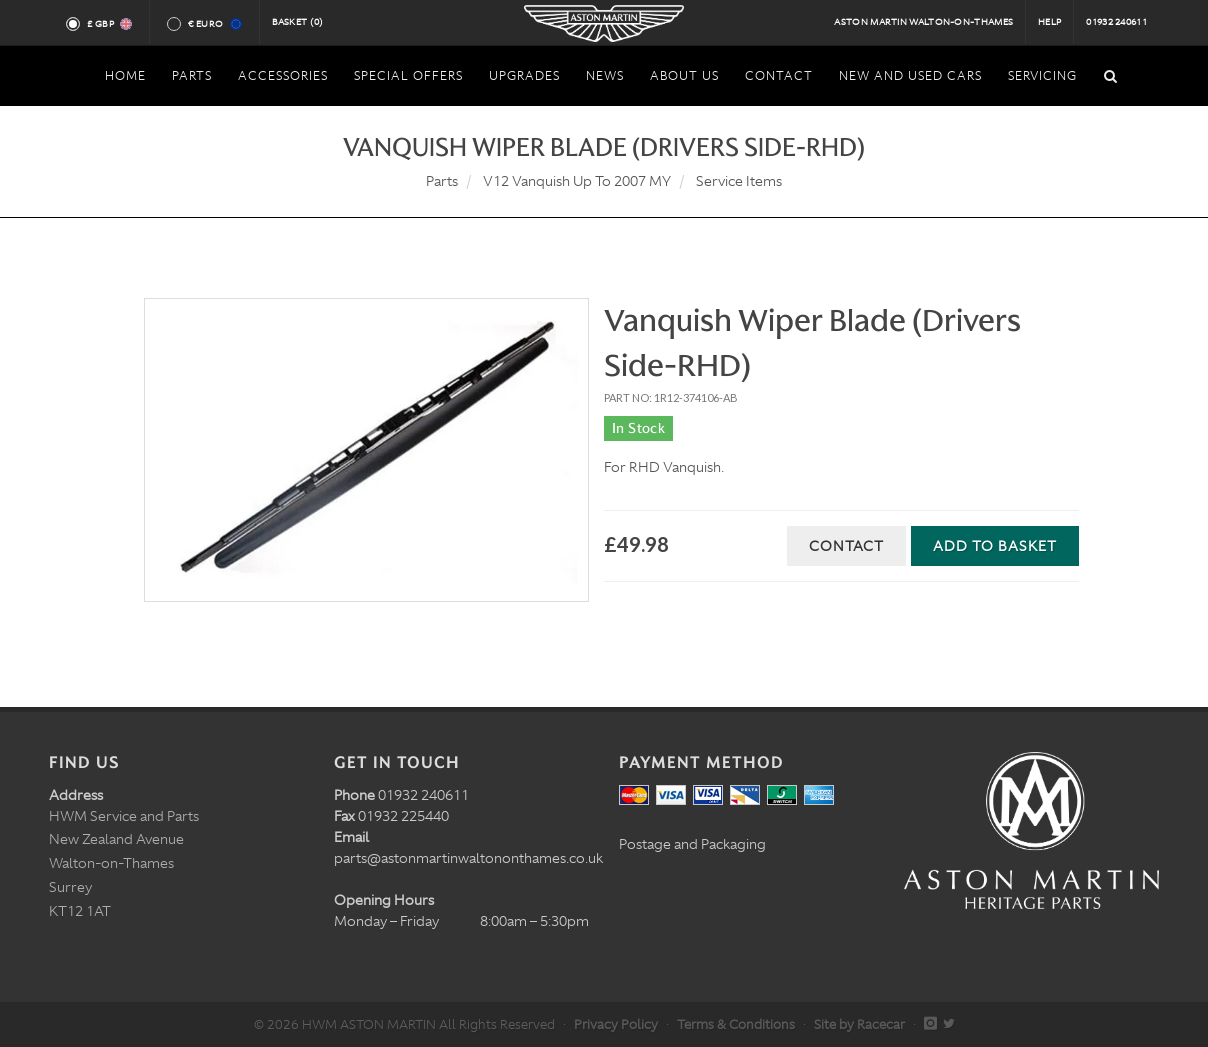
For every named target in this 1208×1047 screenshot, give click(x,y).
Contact (846, 546)
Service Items (739, 181)
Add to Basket (995, 546)
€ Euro (213, 24)
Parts (442, 181)
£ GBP (108, 24)
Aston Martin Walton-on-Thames (923, 22)
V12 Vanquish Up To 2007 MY (577, 181)
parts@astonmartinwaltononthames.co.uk (468, 858)
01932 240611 (1116, 22)
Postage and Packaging (692, 844)
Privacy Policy (616, 1024)
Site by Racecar (859, 1024)
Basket (298, 22)
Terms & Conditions (736, 1024)
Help (1049, 22)
